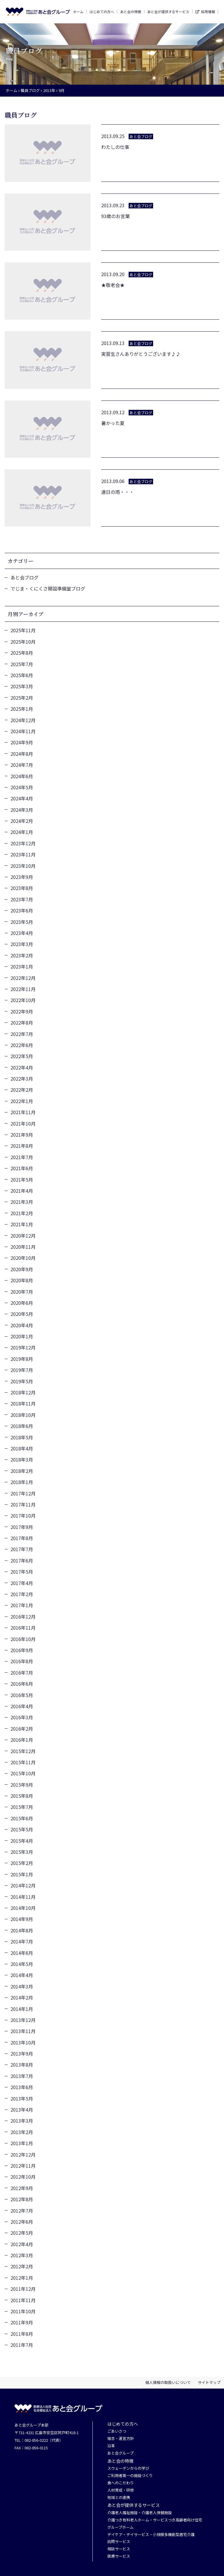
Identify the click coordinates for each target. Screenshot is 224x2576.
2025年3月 (21, 686)
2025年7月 (21, 664)
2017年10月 (23, 1515)
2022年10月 (23, 1000)
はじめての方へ (102, 12)
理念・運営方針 (120, 2438)
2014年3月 (21, 1986)
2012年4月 (21, 2244)
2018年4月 (21, 1448)
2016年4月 (21, 1706)
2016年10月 (23, 1639)
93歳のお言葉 (115, 216)
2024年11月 (23, 731)
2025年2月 (21, 697)
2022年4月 (21, 1067)
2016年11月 (23, 1627)
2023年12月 (23, 843)
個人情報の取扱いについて (168, 2382)
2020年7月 (21, 1291)
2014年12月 (23, 1885)
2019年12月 (23, 1347)
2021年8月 (21, 1145)
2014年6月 (21, 1952)
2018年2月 (21, 1471)
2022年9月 (21, 1011)
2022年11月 (23, 989)
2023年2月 (21, 955)
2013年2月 (21, 2132)
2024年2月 (21, 820)
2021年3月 (21, 1201)
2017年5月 (21, 1571)
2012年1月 (21, 2277)
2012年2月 (21, 2266)
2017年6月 (21, 1560)
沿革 (111, 2446)
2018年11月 (23, 1403)
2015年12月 (23, 1751)
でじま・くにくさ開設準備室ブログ (47, 588)
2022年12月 (23, 977)
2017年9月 (21, 1527)
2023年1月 (21, 966)
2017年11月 (23, 1504)
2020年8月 (21, 1280)
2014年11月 (23, 1896)
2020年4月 (21, 1325)
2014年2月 (21, 1997)
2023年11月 (23, 854)
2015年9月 (21, 1784)
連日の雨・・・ (117, 491)
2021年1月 (21, 1224)
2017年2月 (21, 1594)
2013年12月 (23, 2020)
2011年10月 (23, 2311)
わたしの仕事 (115, 146)
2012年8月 (21, 2199)
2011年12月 (23, 2288)
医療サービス (118, 2556)
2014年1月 (21, 2008)
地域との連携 (118, 2497)
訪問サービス (118, 2542)
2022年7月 (21, 1034)
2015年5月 (21, 1829)
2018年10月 (23, 1414)
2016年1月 (21, 1739)
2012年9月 (21, 2188)
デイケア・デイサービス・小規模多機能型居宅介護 (151, 2535)
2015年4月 (21, 1840)
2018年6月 (21, 1426)
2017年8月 (21, 1538)
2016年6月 (21, 1683)
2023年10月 (23, 865)
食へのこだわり (120, 2483)
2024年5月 (21, 787)
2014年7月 (21, 1941)
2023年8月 (21, 888)
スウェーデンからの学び (128, 2468)
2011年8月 (21, 2333)
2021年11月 (23, 1112)
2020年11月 (23, 1246)
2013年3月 (21, 2120)
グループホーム (120, 2527)
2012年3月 (21, 2255)
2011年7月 (21, 2344)
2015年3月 (21, 1851)
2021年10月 (23, 1123)
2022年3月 (21, 1078)
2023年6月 (21, 910)
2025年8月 (21, 652)
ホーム (78, 12)
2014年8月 (21, 1930)
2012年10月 (23, 2176)
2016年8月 (21, 1661)
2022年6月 (21, 1045)
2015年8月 (21, 1795)
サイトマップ (209, 2382)
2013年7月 (21, 2076)
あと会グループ (120, 2453)
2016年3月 (21, 1717)
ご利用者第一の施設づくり (130, 2476)
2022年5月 (21, 1056)
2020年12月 (23, 1235)
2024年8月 (21, 753)
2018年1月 (21, 1482)
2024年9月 (21, 742)
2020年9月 (21, 1269)
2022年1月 (21, 1101)
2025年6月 (21, 675)
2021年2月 (21, 1213)
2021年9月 (21, 1134)
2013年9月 (21, 2053)
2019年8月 (21, 1358)
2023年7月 (21, 899)
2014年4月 (21, 1975)
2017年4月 (21, 1583)
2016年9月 (21, 1650)
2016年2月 (21, 1728)
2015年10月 (23, 1773)
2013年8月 (21, 2064)
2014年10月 (23, 1907)
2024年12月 (23, 720)
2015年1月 (21, 1874)
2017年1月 (21, 1605)
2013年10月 (23, 2042)
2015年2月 (21, 1863)
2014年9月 (21, 1919)
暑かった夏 (113, 422)
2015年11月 (23, 1762)
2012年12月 (23, 2154)
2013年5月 (21, 2098)
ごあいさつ (116, 2431)
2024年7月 (21, 764)
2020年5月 (21, 1313)
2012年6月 (21, 2221)
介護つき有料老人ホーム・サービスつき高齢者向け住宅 (154, 2520)
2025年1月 (21, 708)
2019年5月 (21, 1381)
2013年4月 (21, 2109)
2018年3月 (21, 1459)
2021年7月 (21, 1157)
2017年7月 (21, 1549)
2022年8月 (21, 1022)
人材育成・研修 (120, 2490)
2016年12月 (23, 1616)
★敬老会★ (113, 284)
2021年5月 (21, 1179)
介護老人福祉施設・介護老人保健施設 (139, 2513)
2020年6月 (21, 1302)
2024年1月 (21, 832)
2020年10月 (23, 1257)
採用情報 (208, 12)
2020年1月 (21, 1336)
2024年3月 (21, 809)
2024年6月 (21, 776)
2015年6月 (21, 1818)
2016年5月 (21, 1695)
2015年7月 (21, 1806)
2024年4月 (21, 798)
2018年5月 (21, 1437)
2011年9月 (21, 2322)
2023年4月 (21, 933)
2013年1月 (21, 2143)
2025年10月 (23, 641)
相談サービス (118, 2549)
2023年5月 (21, 921)
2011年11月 (23, 2300)
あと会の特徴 (130, 12)
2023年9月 (21, 876)
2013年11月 (23, 2031)
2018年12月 (23, 1392)
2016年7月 (21, 1672)
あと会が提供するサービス (168, 12)
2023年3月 (21, 944)
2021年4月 (21, 1190)
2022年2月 (21, 1089)
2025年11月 (23, 630)
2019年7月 (21, 1370)
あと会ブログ (24, 577)
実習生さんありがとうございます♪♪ (141, 353)
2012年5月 (21, 2232)
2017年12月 (23, 1493)
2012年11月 (23, 2165)
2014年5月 (21, 1964)
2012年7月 (21, 2210)
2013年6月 (21, 2087)
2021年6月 (21, 1168)
